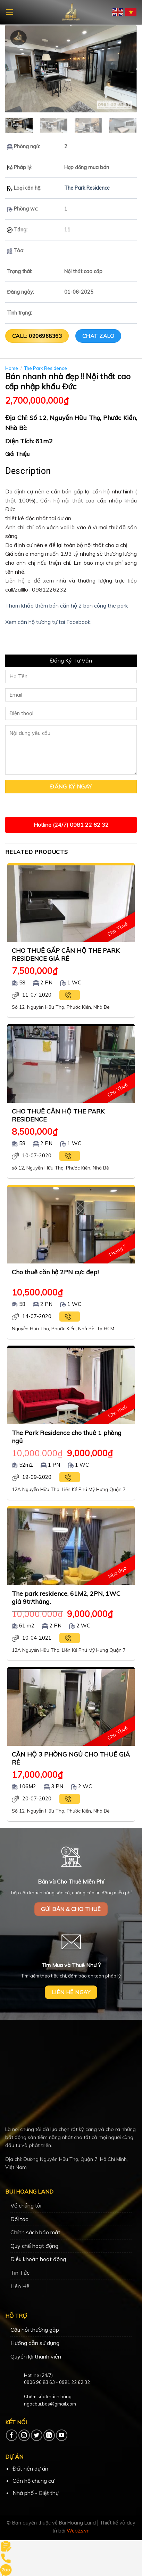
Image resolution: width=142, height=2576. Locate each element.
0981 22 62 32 (74, 2382)
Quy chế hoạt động (34, 2245)
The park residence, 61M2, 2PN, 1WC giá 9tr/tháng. (66, 1597)
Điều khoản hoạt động (38, 2259)
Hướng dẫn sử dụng (34, 2342)
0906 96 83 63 (39, 2382)
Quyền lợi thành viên (35, 2356)
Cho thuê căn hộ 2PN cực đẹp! (55, 1272)
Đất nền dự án (30, 2468)
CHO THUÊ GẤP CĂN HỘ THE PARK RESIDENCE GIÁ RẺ (65, 954)
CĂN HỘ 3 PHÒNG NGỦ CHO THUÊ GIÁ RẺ (71, 1758)
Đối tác (19, 2219)
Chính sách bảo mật (35, 2232)
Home (11, 368)
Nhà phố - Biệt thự (35, 2492)
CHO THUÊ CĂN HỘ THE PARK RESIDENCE (58, 1115)
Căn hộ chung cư (33, 2480)
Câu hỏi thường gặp (34, 2329)
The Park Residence (87, 188)
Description (28, 471)
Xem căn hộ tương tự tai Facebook (48, 621)
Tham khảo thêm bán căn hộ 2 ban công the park (66, 605)
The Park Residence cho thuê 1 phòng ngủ (67, 1436)
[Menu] (9, 12)
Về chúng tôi (25, 2205)
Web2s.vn (78, 2531)
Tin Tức (20, 2272)
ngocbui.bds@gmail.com (50, 2404)
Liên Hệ (20, 2286)
